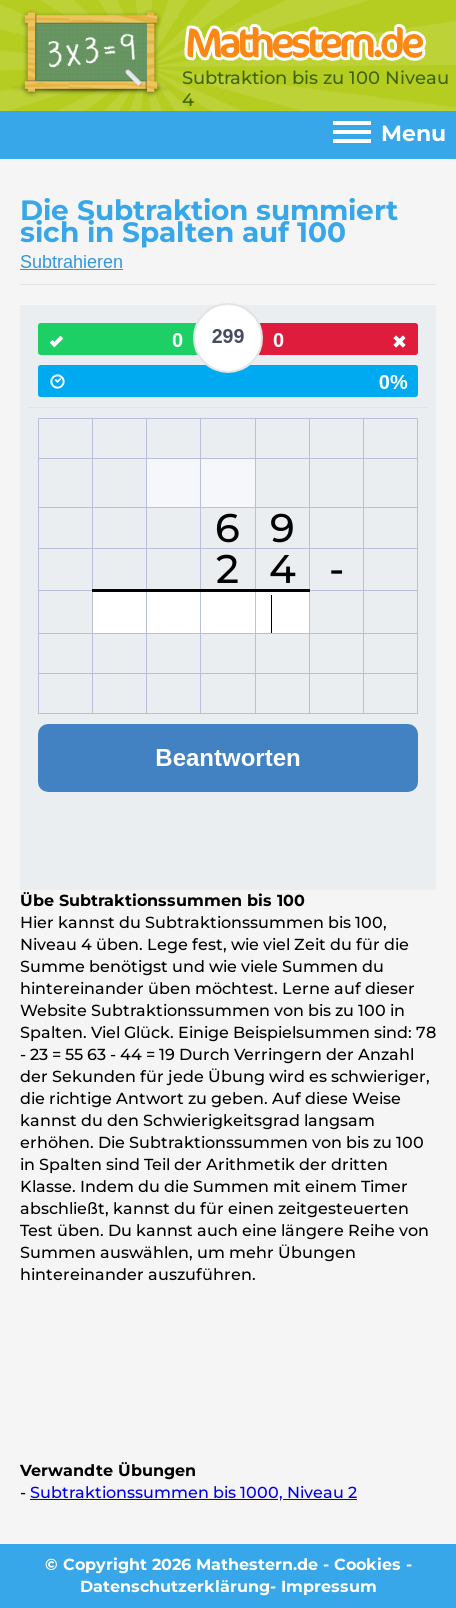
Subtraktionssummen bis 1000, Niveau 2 (193, 1492)
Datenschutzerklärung (175, 1586)
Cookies (367, 1564)
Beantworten (227, 757)
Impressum (329, 1586)
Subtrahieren (71, 262)
